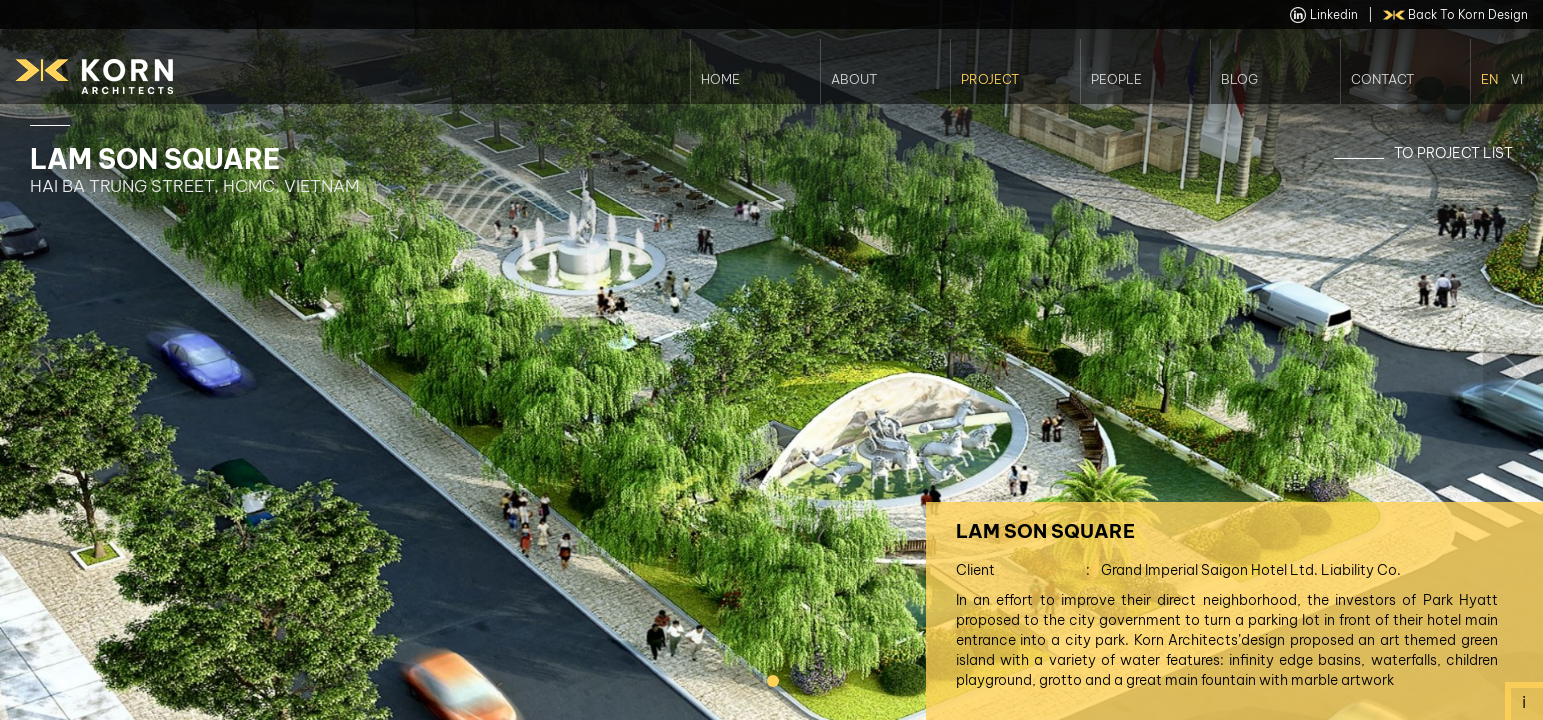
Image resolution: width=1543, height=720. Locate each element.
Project (990, 79)
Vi (1517, 79)
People (1116, 79)
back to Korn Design (1456, 15)
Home (720, 79)
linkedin (1324, 15)
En (1489, 79)
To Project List (1453, 153)
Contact (1382, 79)
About (854, 79)
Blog (1239, 79)
